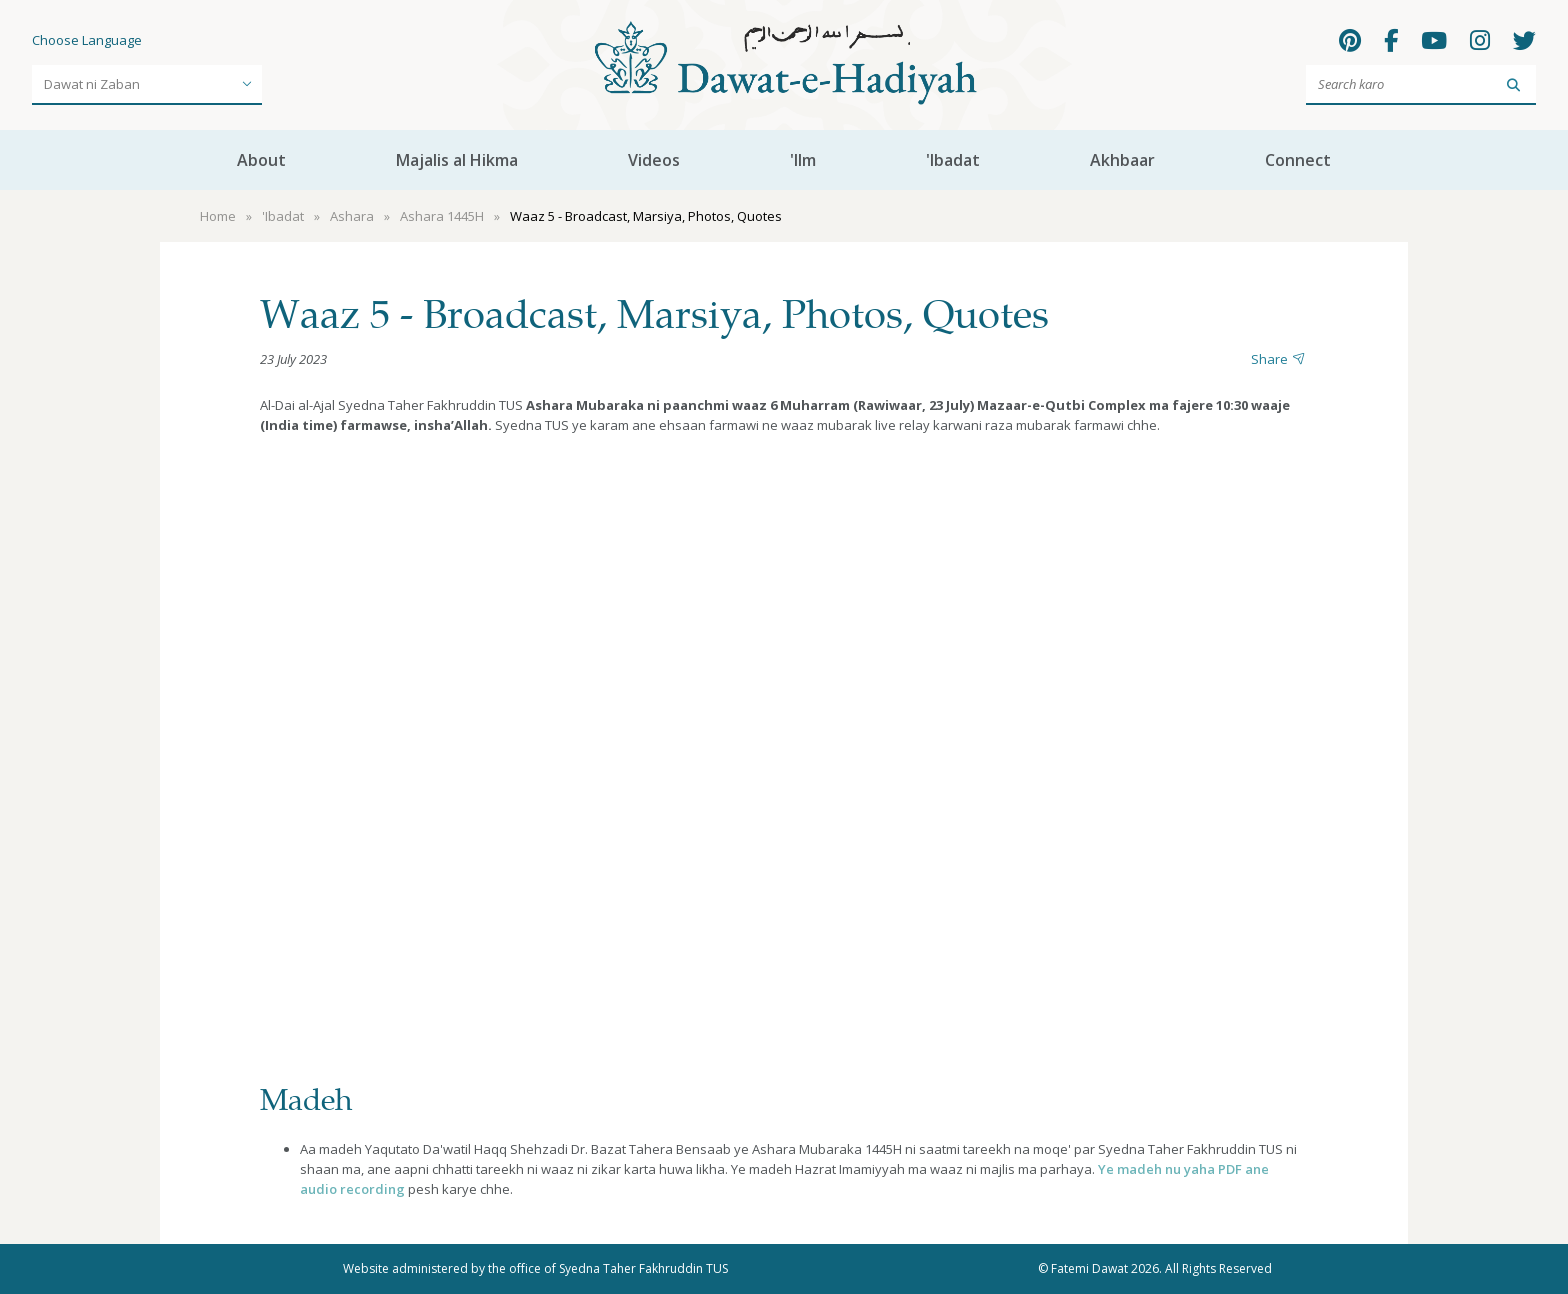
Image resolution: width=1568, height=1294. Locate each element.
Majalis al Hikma (457, 160)
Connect (1298, 160)
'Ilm (803, 160)
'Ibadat (953, 160)
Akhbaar (1122, 160)
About (261, 160)
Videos (654, 160)
